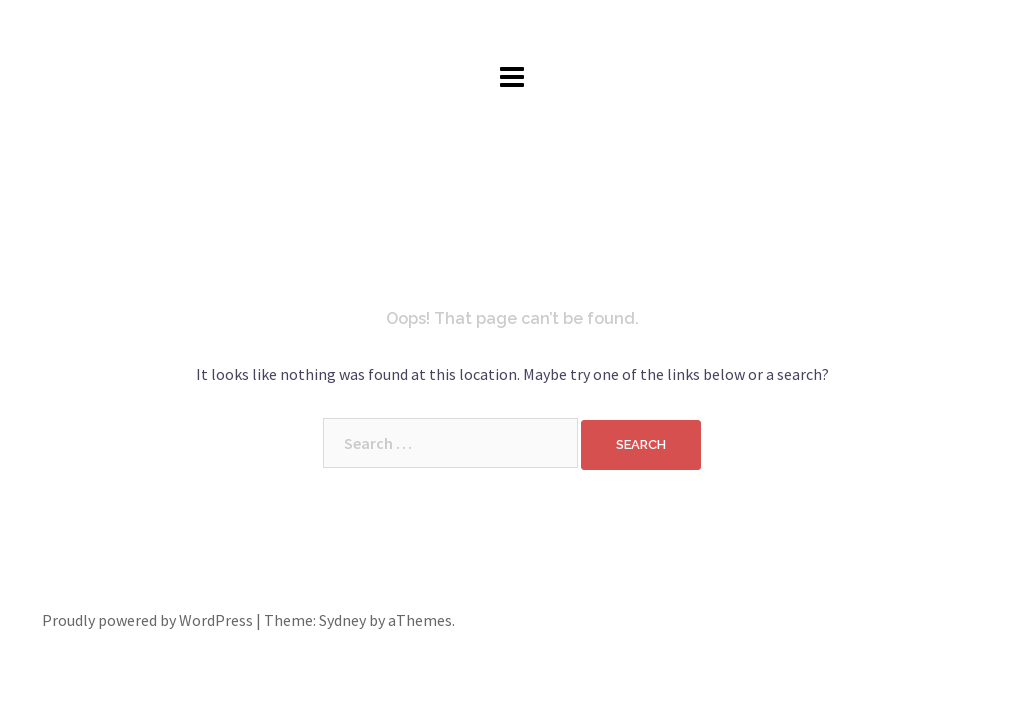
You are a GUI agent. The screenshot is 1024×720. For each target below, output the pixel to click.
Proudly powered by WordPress (147, 620)
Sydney (342, 620)
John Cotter (512, 29)
